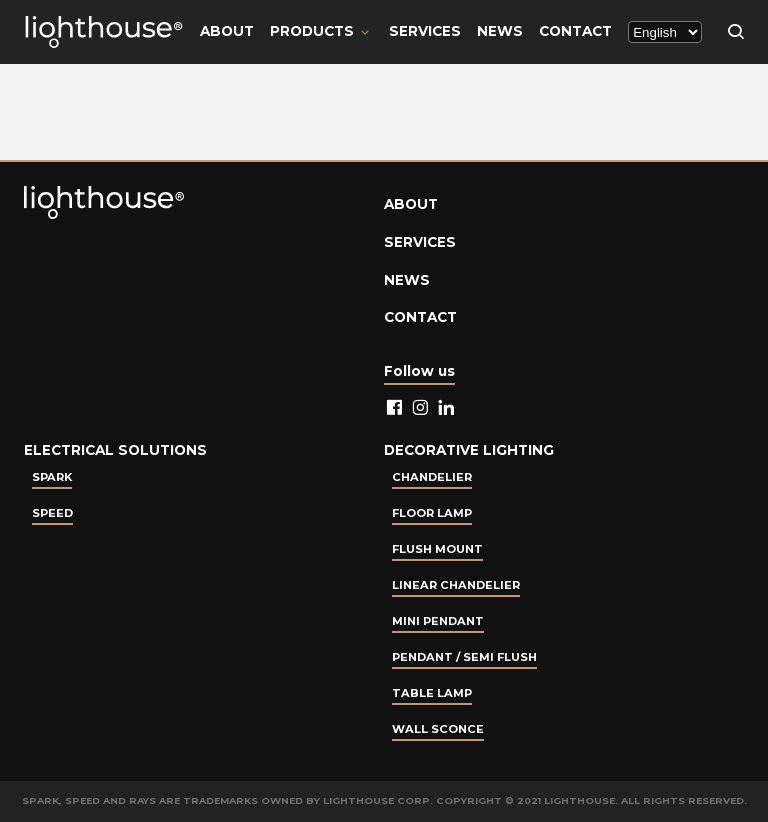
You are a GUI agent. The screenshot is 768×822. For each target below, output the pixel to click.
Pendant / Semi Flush (464, 657)
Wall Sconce (438, 729)
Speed (52, 513)
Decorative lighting (469, 450)
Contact (575, 31)
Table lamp (432, 693)
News (500, 31)
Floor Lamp (432, 513)
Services (425, 31)
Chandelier (432, 477)
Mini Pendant (438, 621)
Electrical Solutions (115, 450)
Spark (52, 477)
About (227, 31)
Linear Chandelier (456, 585)
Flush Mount (437, 549)
